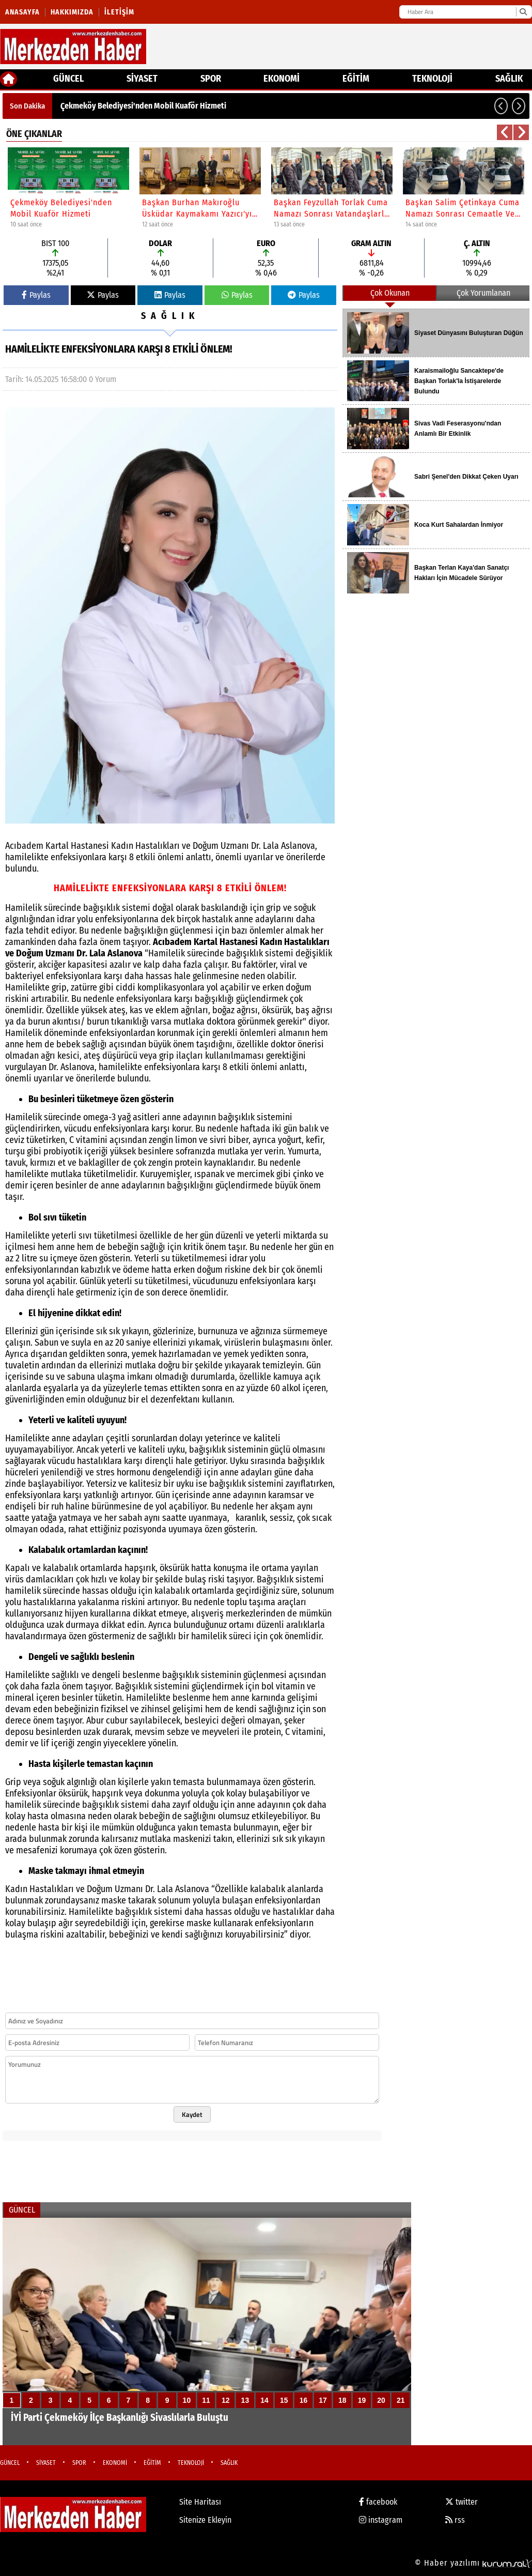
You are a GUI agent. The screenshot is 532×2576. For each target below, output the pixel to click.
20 (381, 2400)
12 (226, 2400)
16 (304, 2400)
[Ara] (523, 12)
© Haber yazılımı (473, 2563)
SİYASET (142, 78)
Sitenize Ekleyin (205, 2520)
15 (284, 2400)
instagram (380, 2520)
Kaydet (192, 2114)
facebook (378, 2502)
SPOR (210, 78)
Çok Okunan (390, 293)
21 (401, 2400)
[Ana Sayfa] (8, 79)
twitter (461, 2502)
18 (342, 2400)
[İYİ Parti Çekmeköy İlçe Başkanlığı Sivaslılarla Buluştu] (207, 2331)
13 (245, 2400)
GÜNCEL (68, 78)
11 (206, 2400)
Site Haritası (200, 2502)
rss (455, 2520)
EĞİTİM (355, 78)
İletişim (119, 12)
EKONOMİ (281, 78)
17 (323, 2400)
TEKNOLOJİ (432, 78)
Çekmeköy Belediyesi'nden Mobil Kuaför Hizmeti (143, 106)
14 (264, 2400)
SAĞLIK (509, 78)
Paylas (36, 295)
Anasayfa (22, 12)
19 (362, 2400)
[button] (501, 106)
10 (187, 2400)
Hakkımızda (72, 12)
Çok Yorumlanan (483, 293)
